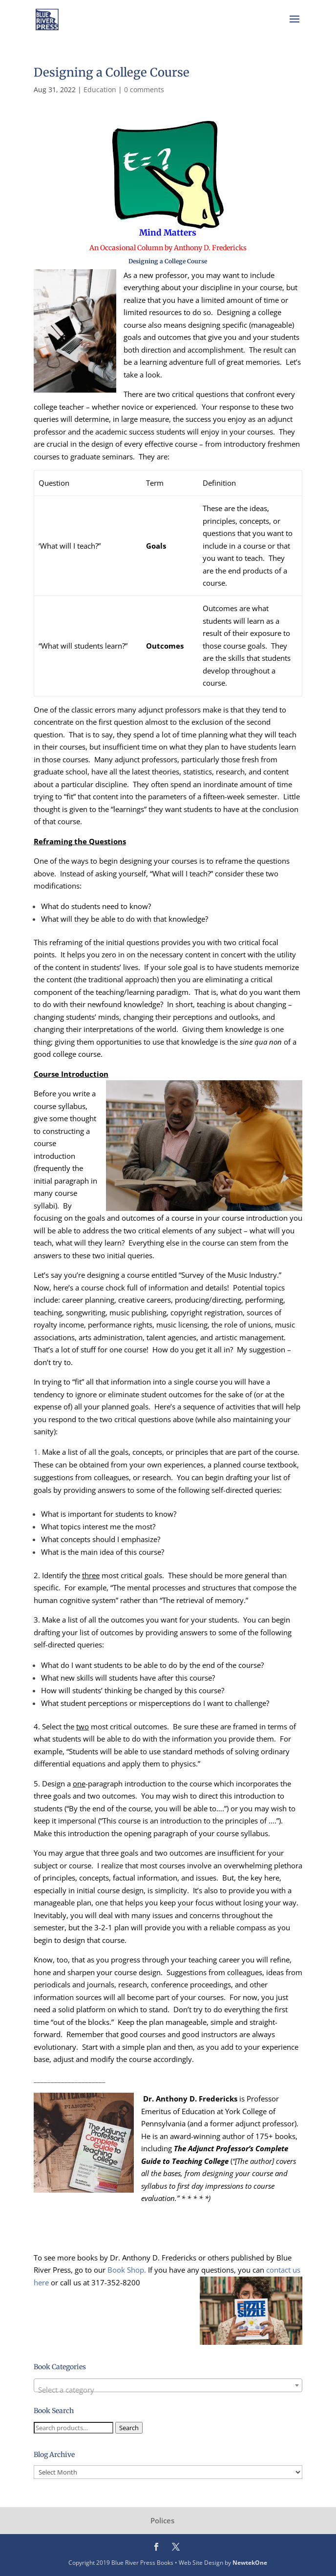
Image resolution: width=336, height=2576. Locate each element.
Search (129, 2427)
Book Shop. (126, 2270)
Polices (162, 2520)
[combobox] (168, 2385)
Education (100, 89)
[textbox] (168, 2389)
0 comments (144, 89)
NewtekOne (249, 2562)
